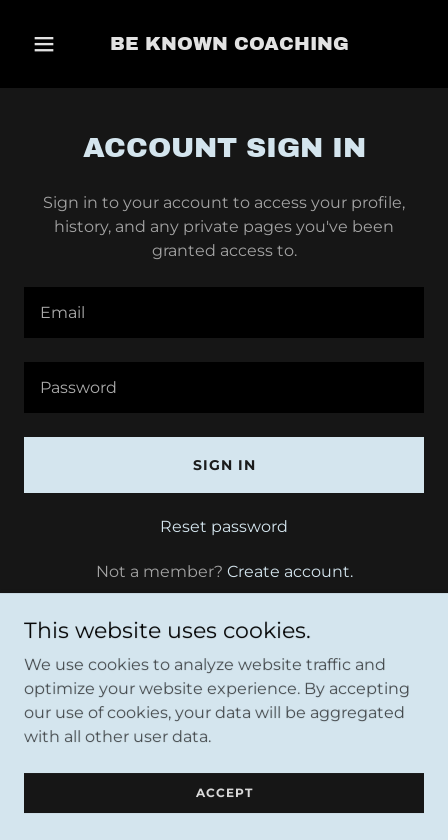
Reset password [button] (224, 526)
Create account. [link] (290, 571)
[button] (44, 44)
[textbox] (224, 312)
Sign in (224, 465)
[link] (229, 44)
